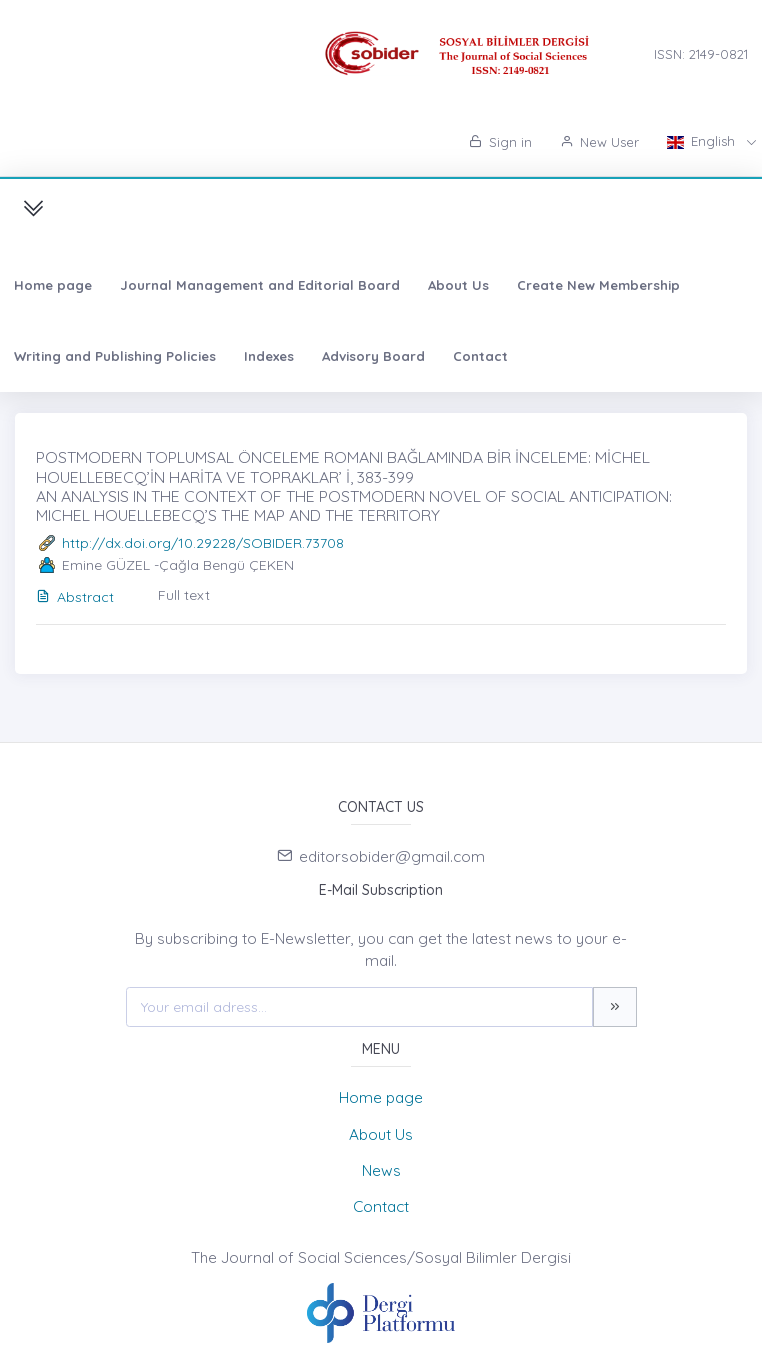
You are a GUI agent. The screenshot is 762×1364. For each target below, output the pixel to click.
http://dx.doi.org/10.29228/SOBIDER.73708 (203, 543)
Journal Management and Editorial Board (260, 285)
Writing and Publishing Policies (115, 356)
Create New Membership (598, 285)
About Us (458, 285)
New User (599, 142)
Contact (480, 356)
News (381, 1170)
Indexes (269, 356)
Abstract (75, 597)
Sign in (500, 142)
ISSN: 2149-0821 (701, 54)
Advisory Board (373, 356)
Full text (184, 595)
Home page (53, 285)
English (703, 141)
